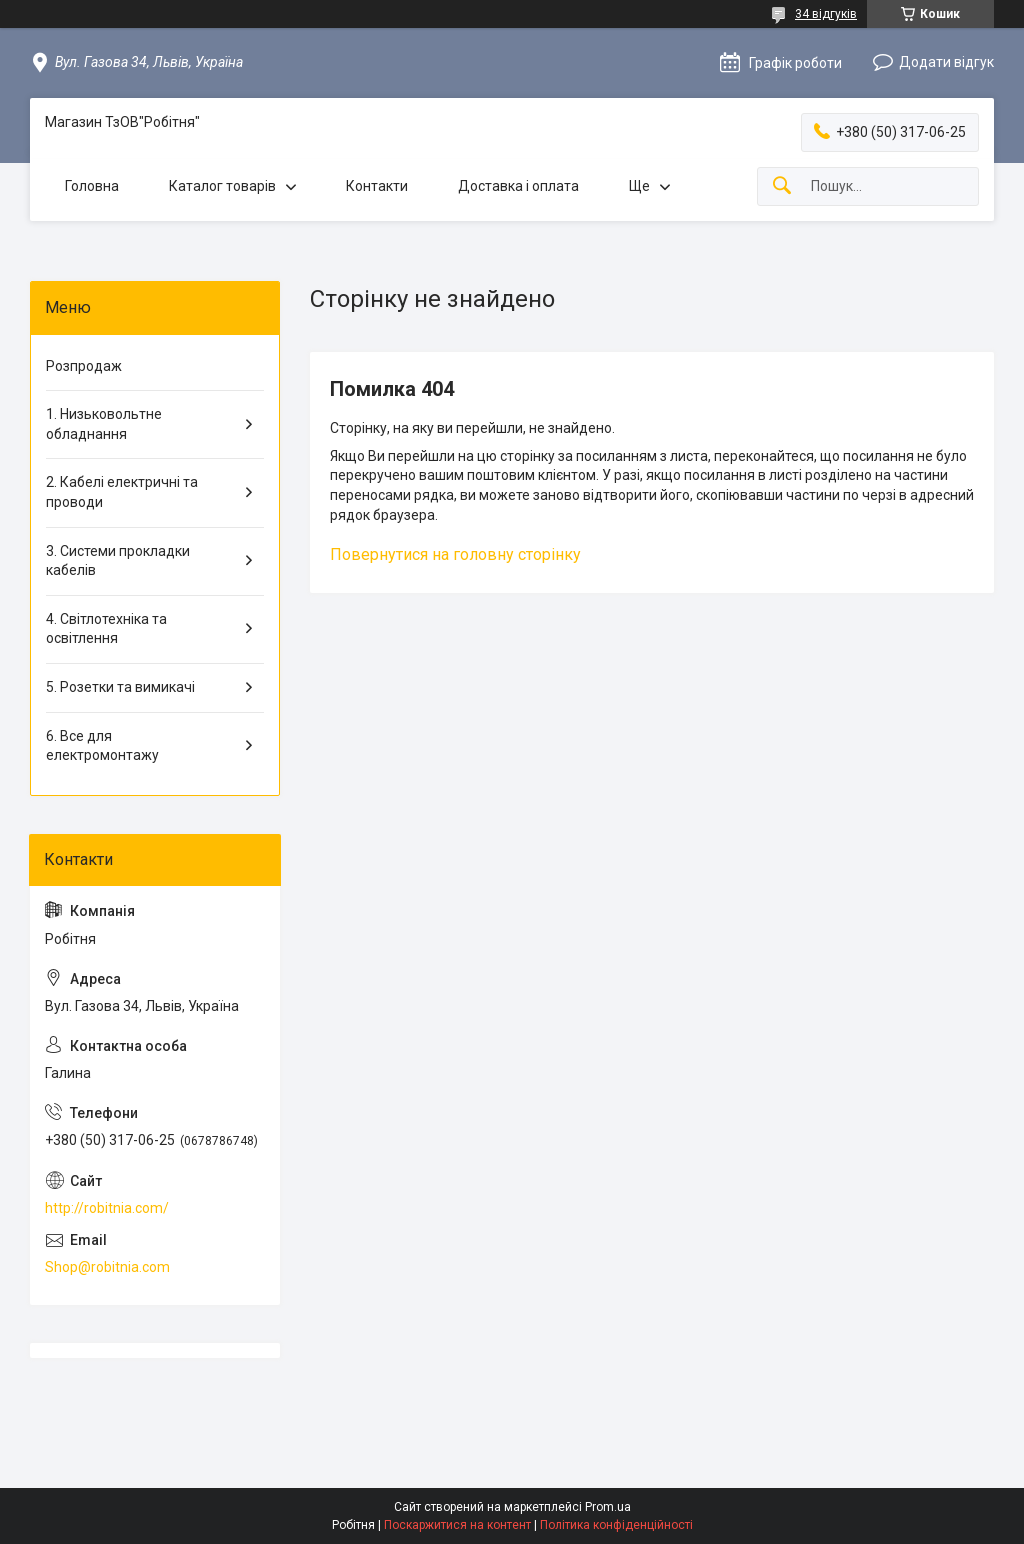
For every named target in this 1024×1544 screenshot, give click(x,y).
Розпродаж (84, 366)
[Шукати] (782, 186)
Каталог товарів (222, 186)
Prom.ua (608, 1507)
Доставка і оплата (518, 186)
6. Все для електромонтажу (102, 746)
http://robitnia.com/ (107, 1208)
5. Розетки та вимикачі (120, 687)
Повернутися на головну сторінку (455, 554)
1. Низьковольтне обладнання (104, 424)
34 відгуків (826, 14)
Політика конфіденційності (616, 1525)
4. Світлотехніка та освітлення (106, 629)
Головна (92, 186)
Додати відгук (946, 62)
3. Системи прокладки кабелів (118, 561)
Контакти (377, 186)
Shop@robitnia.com (107, 1267)
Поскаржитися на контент (457, 1525)
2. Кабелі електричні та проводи (122, 492)
